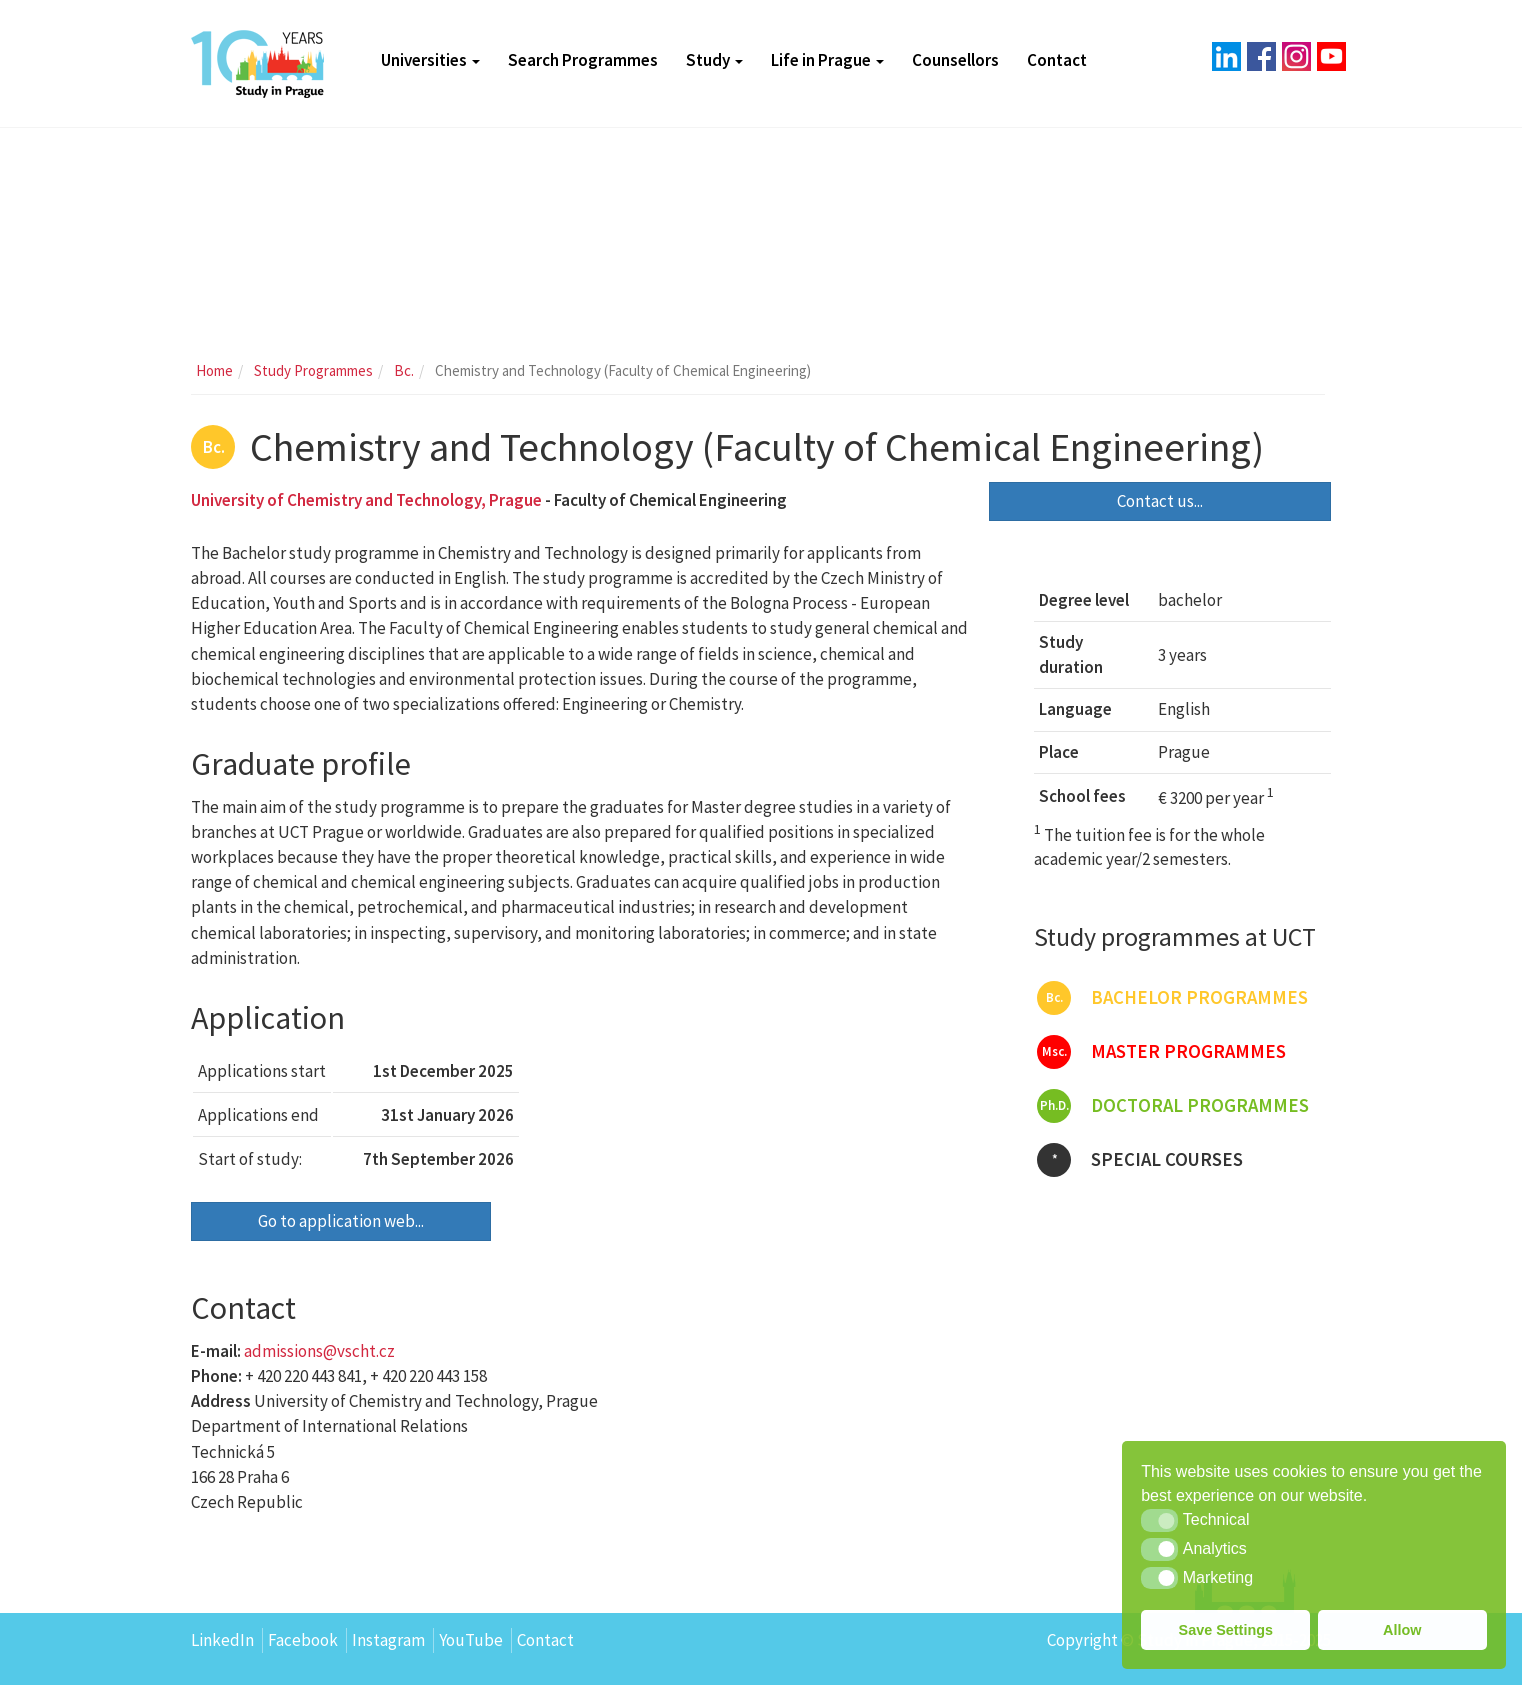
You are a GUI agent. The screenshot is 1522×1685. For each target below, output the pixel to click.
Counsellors (955, 60)
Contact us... (1160, 501)
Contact (1057, 60)
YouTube (471, 1640)
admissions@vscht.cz (319, 1351)
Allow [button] (1402, 1630)
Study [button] (714, 60)
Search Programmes (583, 60)
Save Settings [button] (1226, 1630)
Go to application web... (341, 1221)
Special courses (1140, 1160)
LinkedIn (222, 1640)
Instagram (388, 1640)
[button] (1159, 1520)
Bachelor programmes (1172, 998)
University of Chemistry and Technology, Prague (366, 500)
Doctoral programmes (1173, 1106)
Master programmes (1161, 1052)
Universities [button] (430, 60)
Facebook (303, 1640)
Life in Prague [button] (827, 60)
